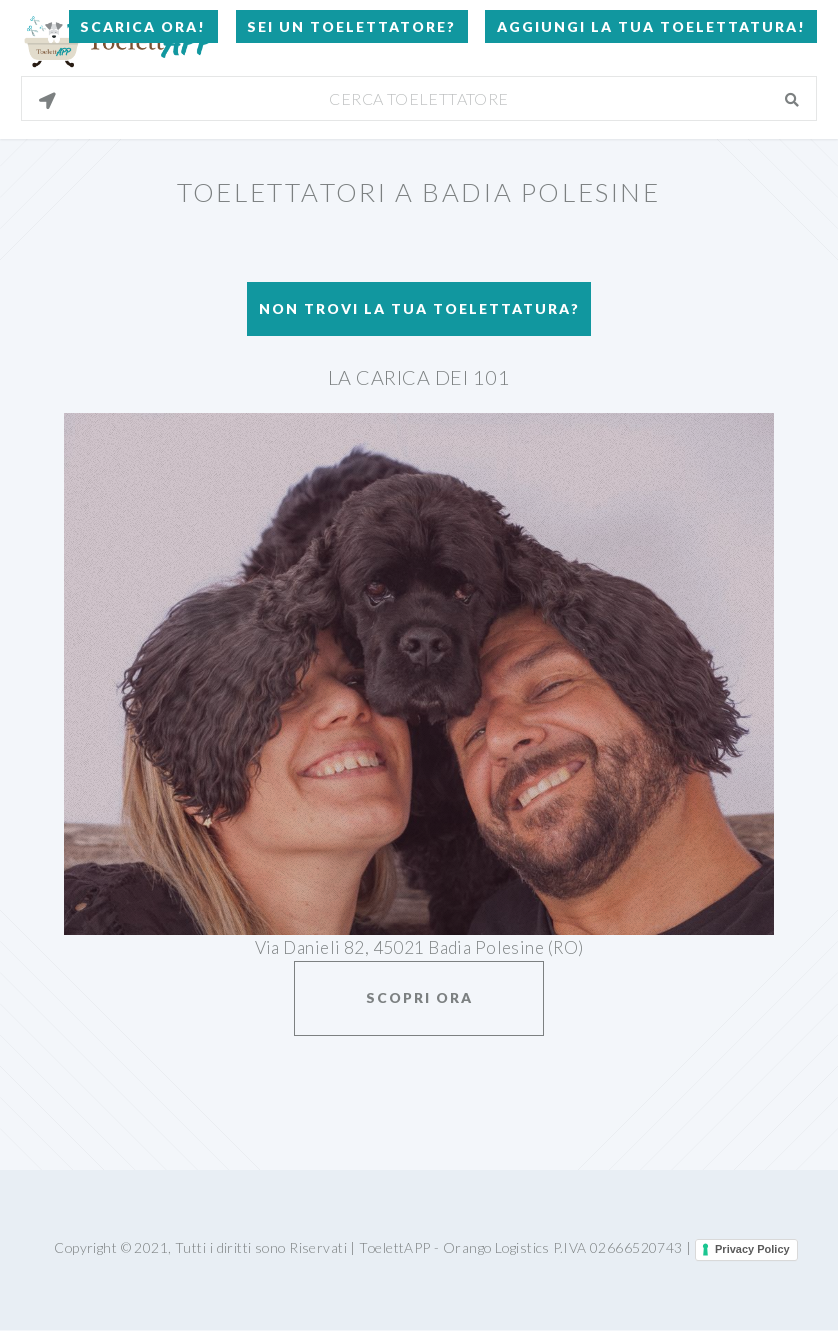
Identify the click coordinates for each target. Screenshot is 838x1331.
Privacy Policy (752, 1249)
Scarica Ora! (143, 26)
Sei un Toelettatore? (351, 26)
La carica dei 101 (419, 377)
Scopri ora (419, 997)
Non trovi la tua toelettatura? (419, 308)
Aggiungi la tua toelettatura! (651, 26)
